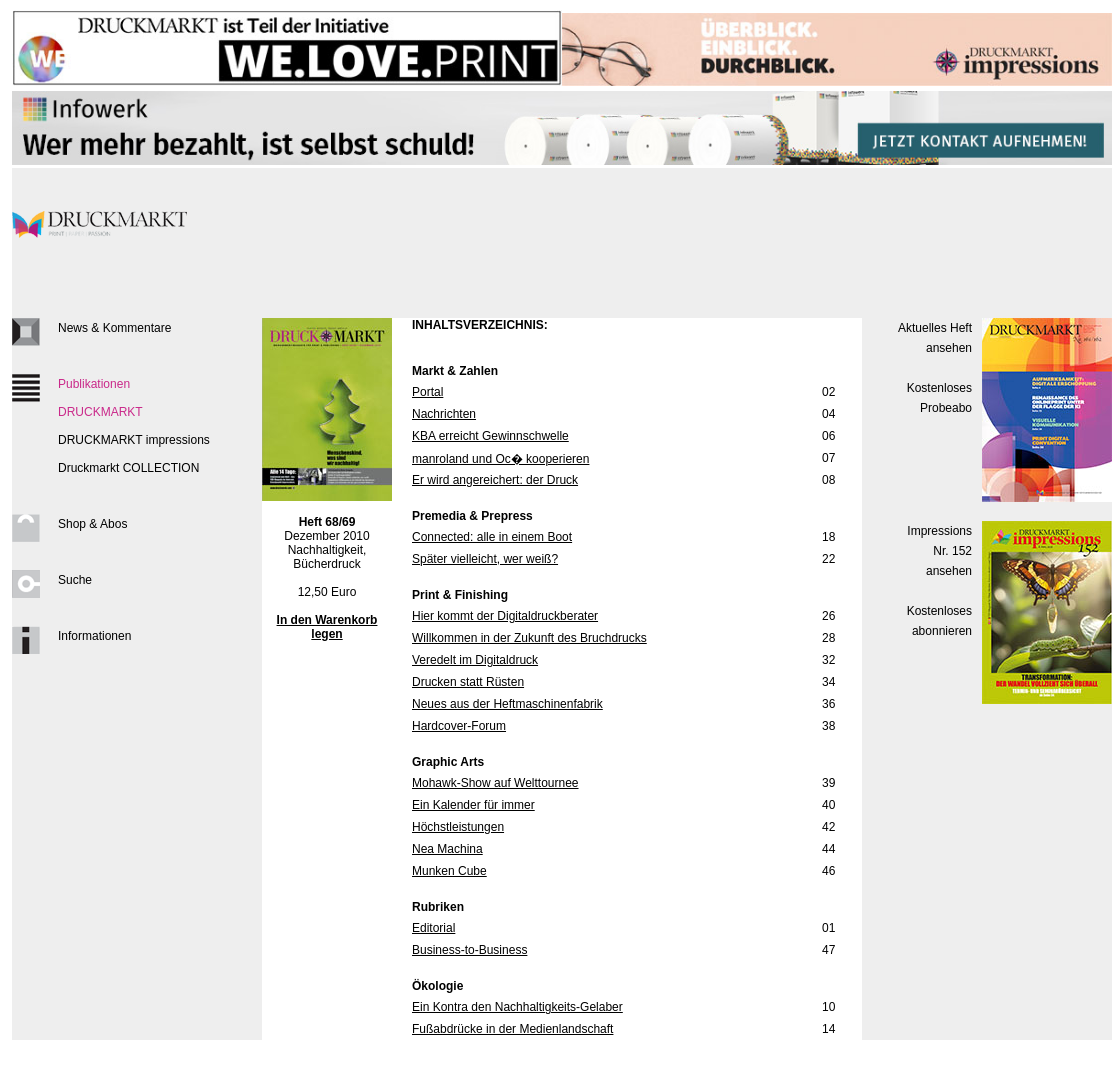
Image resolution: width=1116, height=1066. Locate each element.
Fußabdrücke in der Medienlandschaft (512, 1029)
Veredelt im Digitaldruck (475, 660)
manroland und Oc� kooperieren (500, 459)
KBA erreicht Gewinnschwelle (490, 436)
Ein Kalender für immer (473, 805)
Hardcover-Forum (459, 726)
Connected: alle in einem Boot (492, 537)
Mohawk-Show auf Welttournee (495, 783)
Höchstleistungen (458, 827)
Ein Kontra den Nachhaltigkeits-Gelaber (517, 1007)
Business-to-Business (469, 950)
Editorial (433, 928)
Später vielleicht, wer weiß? (485, 559)
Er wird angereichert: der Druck (495, 480)
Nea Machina (447, 849)
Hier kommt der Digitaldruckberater (505, 616)
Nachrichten (444, 414)
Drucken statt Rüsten (468, 682)
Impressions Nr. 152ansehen (939, 551)
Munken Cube (449, 871)
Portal (427, 392)
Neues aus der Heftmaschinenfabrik (507, 704)
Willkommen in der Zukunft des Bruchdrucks (529, 638)
